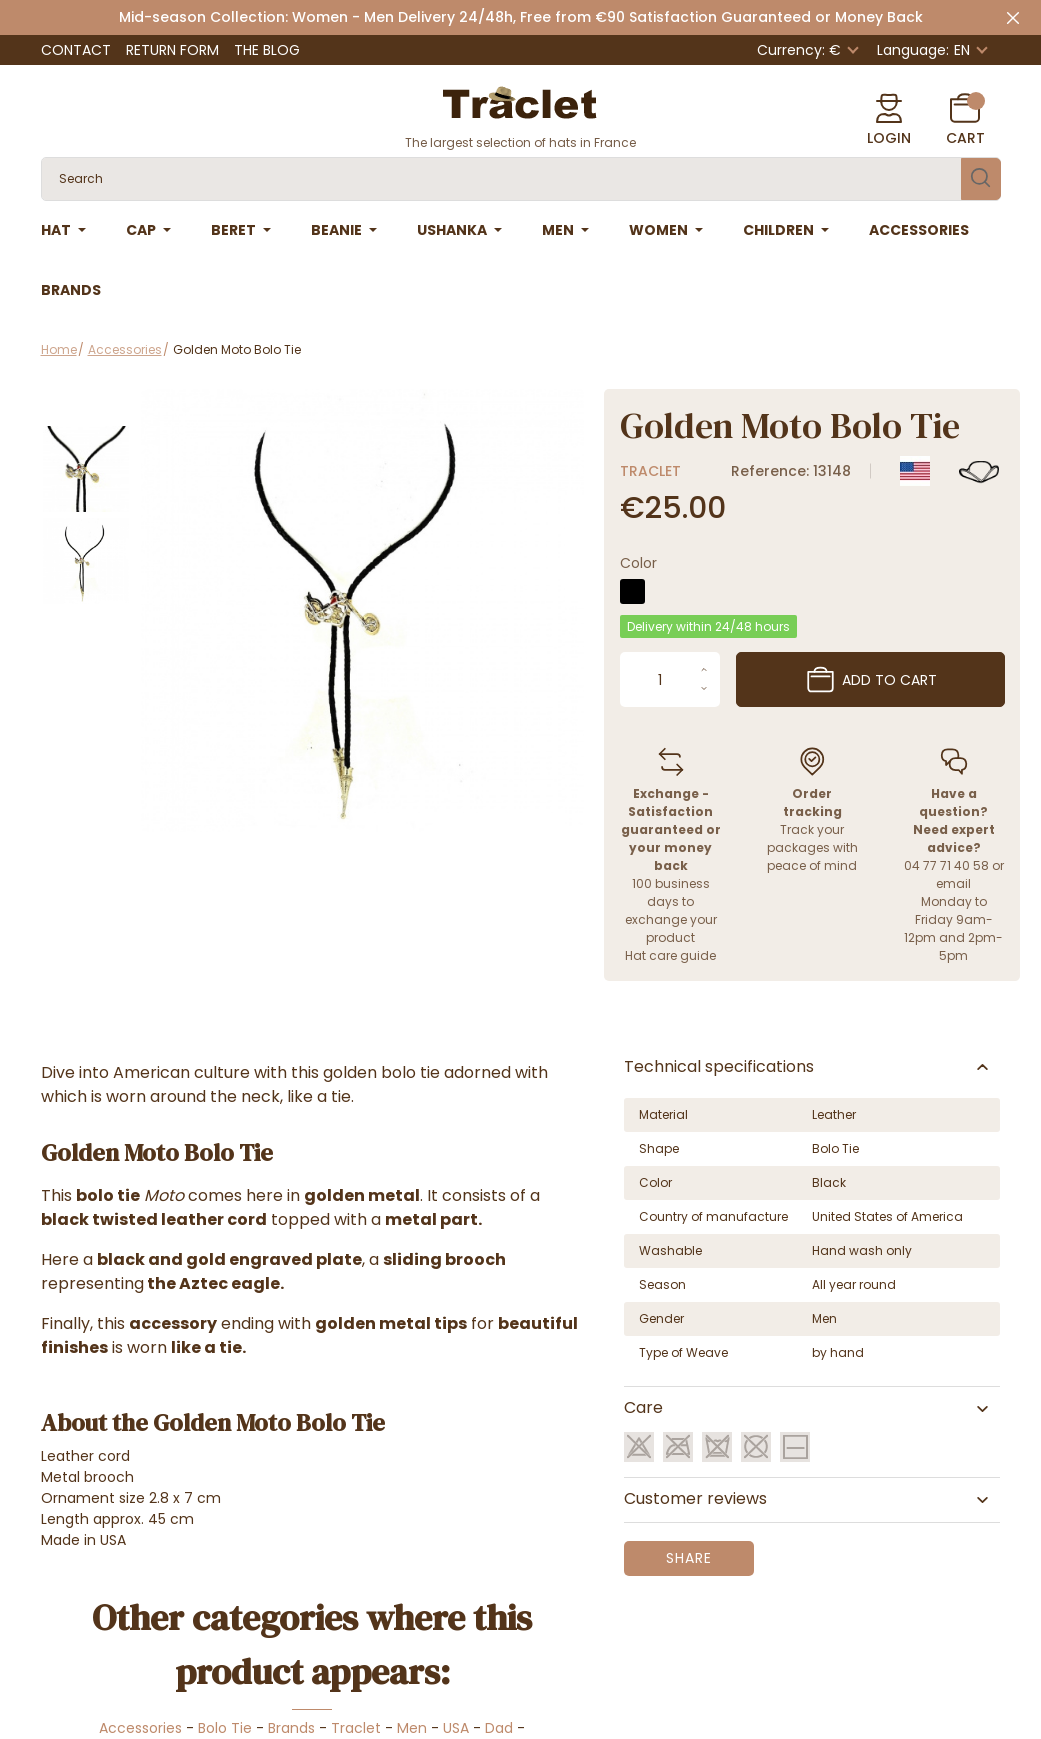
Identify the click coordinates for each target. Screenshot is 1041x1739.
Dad (499, 1728)
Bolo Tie (225, 1728)
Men (412, 1728)
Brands (291, 1728)
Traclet (650, 471)
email (953, 883)
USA (456, 1728)
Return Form (172, 50)
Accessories (140, 1728)
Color (638, 563)
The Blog (267, 50)
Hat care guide (670, 955)
